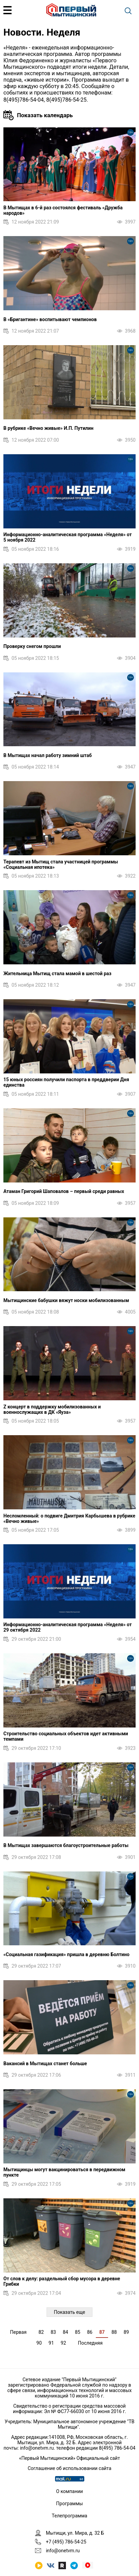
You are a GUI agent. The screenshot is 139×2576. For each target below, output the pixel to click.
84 (65, 2332)
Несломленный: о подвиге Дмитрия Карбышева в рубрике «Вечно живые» (69, 1518)
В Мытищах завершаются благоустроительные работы (65, 1845)
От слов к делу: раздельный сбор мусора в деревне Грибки (61, 2281)
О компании (69, 2491)
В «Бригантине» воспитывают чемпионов (50, 319)
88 (114, 2332)
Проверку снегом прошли (32, 646)
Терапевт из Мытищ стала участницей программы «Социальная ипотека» (60, 864)
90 (39, 2343)
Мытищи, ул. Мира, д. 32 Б (75, 2533)
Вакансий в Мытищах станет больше (45, 2063)
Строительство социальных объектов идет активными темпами (65, 1736)
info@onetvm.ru (37, 2448)
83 (53, 2332)
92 (63, 2343)
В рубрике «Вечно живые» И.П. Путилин (48, 428)
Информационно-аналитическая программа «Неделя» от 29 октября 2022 (67, 1627)
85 (77, 2332)
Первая (18, 2332)
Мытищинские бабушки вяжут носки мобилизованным (66, 1300)
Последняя (90, 2343)
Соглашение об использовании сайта (69, 2468)
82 (41, 2332)
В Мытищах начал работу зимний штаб (47, 755)
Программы (69, 2503)
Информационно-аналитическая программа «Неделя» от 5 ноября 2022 (67, 537)
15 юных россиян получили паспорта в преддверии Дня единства (66, 1082)
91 (51, 2343)
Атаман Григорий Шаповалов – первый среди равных (63, 1191)
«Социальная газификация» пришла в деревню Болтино (66, 1954)
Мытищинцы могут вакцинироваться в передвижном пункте (64, 2172)
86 (89, 2332)
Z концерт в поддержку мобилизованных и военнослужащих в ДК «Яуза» (52, 1409)
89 (126, 2332)
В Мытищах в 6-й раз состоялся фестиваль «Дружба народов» (63, 210)
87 (102, 2332)
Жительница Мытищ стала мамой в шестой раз (57, 973)
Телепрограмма (69, 2515)
